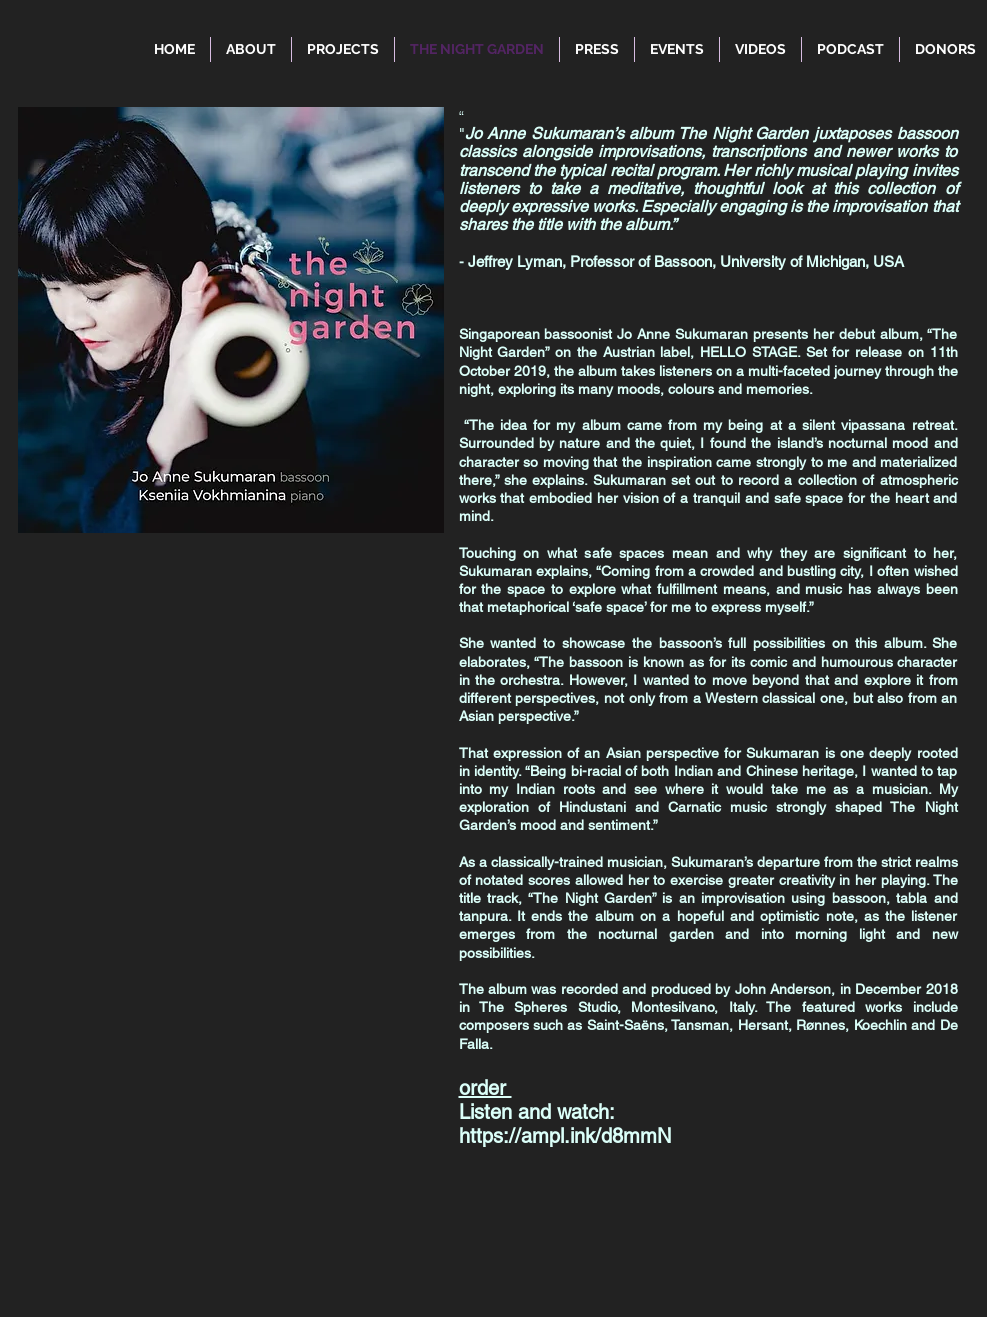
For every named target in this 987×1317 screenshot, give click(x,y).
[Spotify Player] (199, 1067)
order (485, 1088)
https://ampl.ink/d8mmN (565, 1136)
